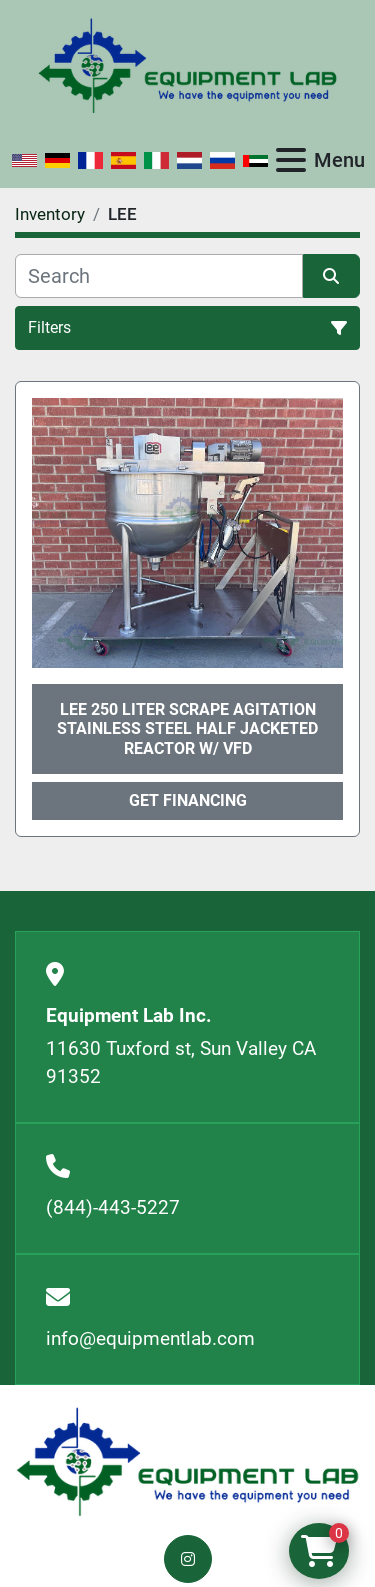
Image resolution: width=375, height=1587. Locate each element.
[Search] (159, 276)
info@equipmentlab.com (150, 1338)
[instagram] (188, 1559)
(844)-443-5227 (113, 1207)
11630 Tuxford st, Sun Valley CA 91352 (181, 1063)
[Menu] (291, 160)
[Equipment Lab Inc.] (187, 1460)
